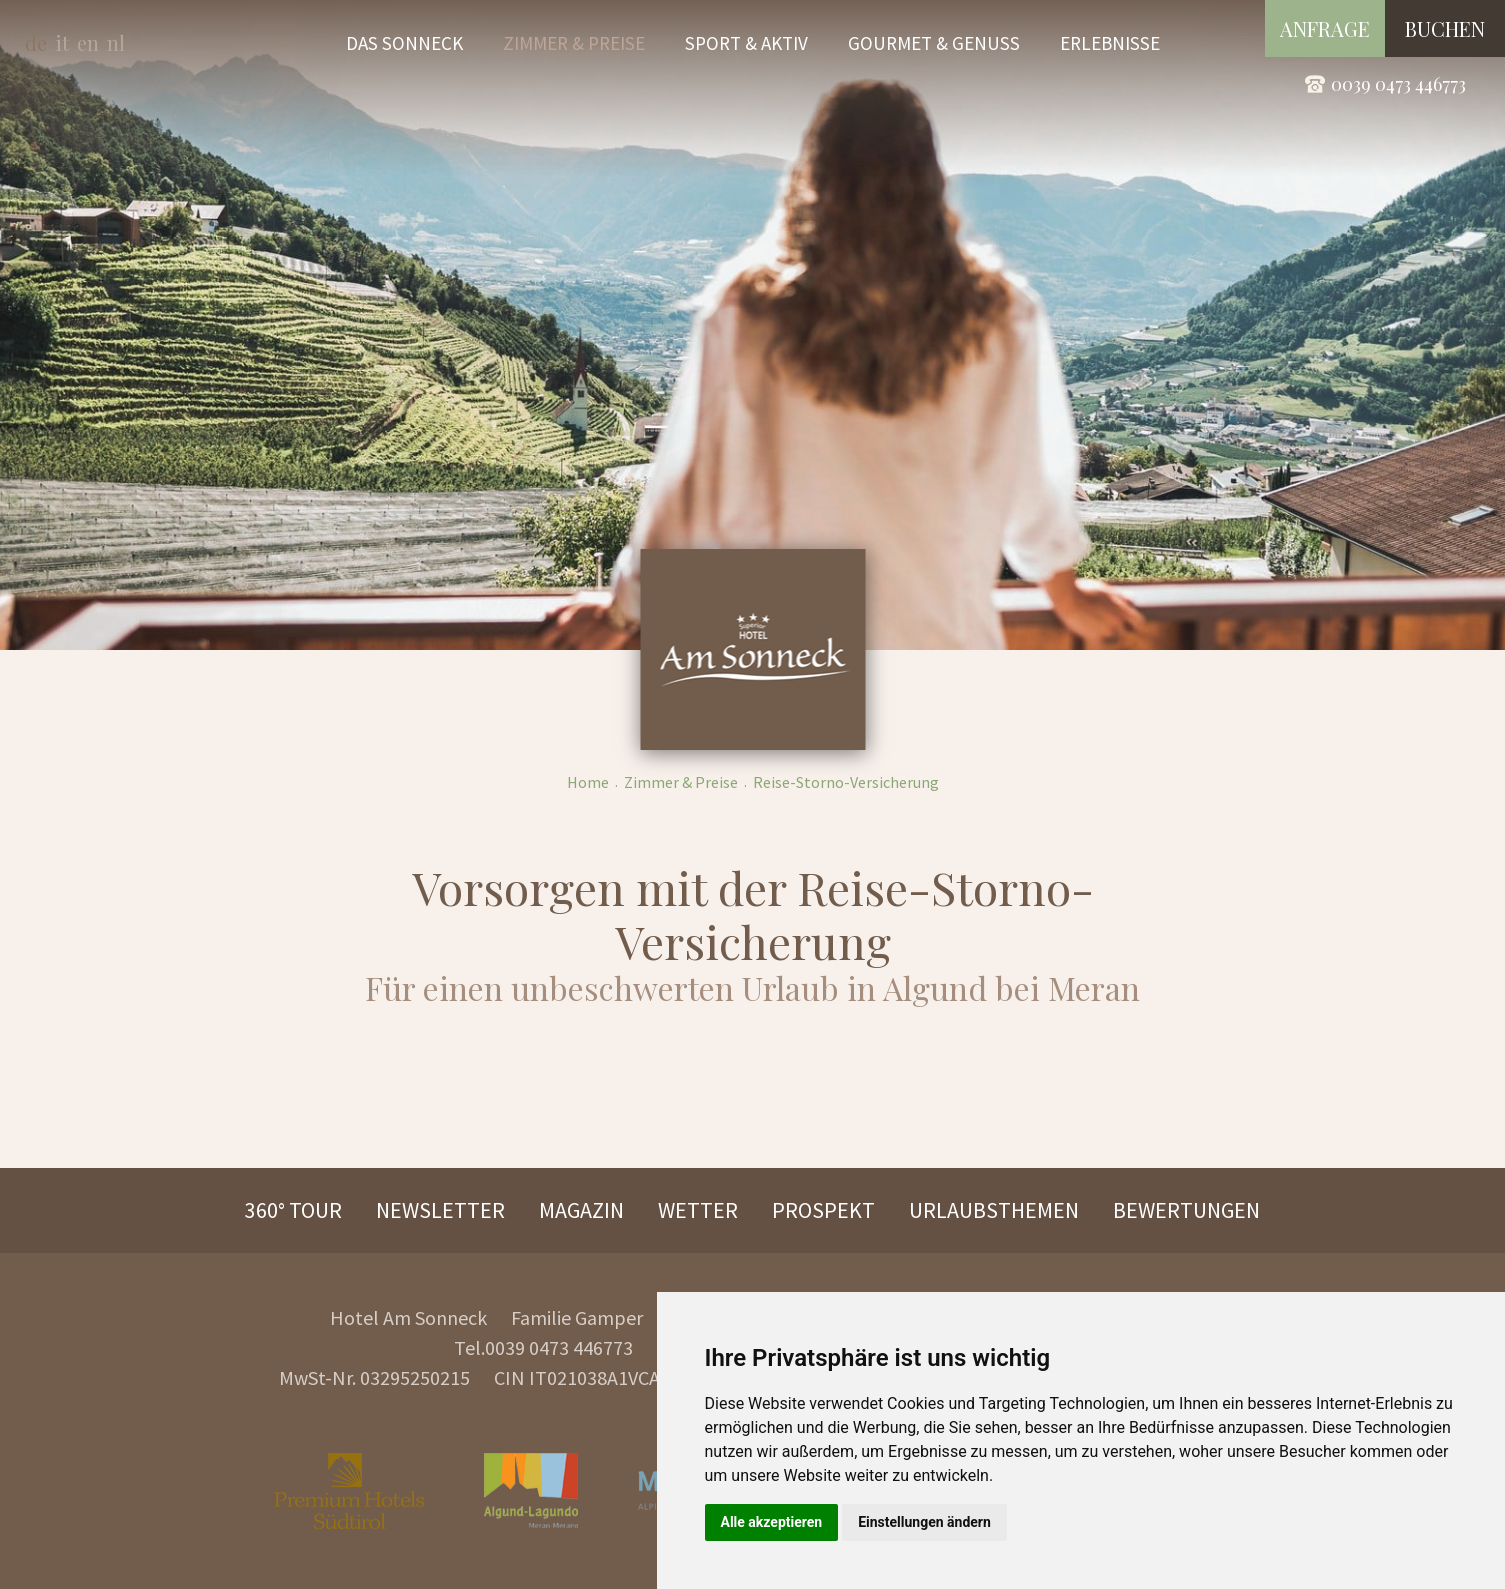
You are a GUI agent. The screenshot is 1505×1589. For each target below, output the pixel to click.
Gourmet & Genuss (934, 43)
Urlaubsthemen (994, 1210)
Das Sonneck (404, 43)
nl (116, 42)
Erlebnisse (1110, 43)
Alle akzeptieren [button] (772, 1522)
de (36, 42)
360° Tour (293, 1210)
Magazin (581, 1210)
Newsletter (440, 1210)
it (62, 42)
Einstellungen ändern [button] (924, 1522)
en (88, 42)
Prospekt (823, 1210)
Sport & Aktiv (746, 43)
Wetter (698, 1210)
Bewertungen (1186, 1210)
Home (588, 782)
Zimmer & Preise (574, 43)
